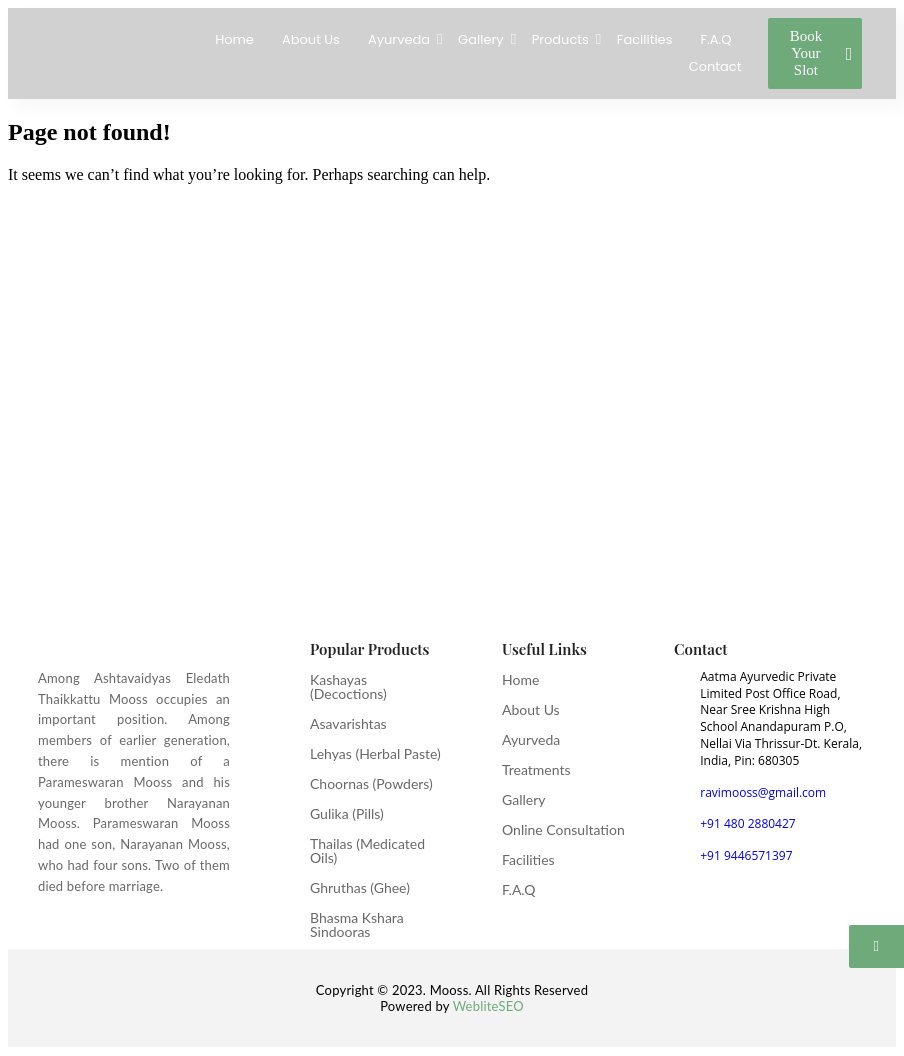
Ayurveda (401, 39)
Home (234, 39)
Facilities (645, 39)
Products (562, 39)
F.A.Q (715, 39)
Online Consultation (563, 829)
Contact (715, 66)
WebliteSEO (488, 1006)
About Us (311, 39)
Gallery (483, 39)
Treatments (536, 769)
